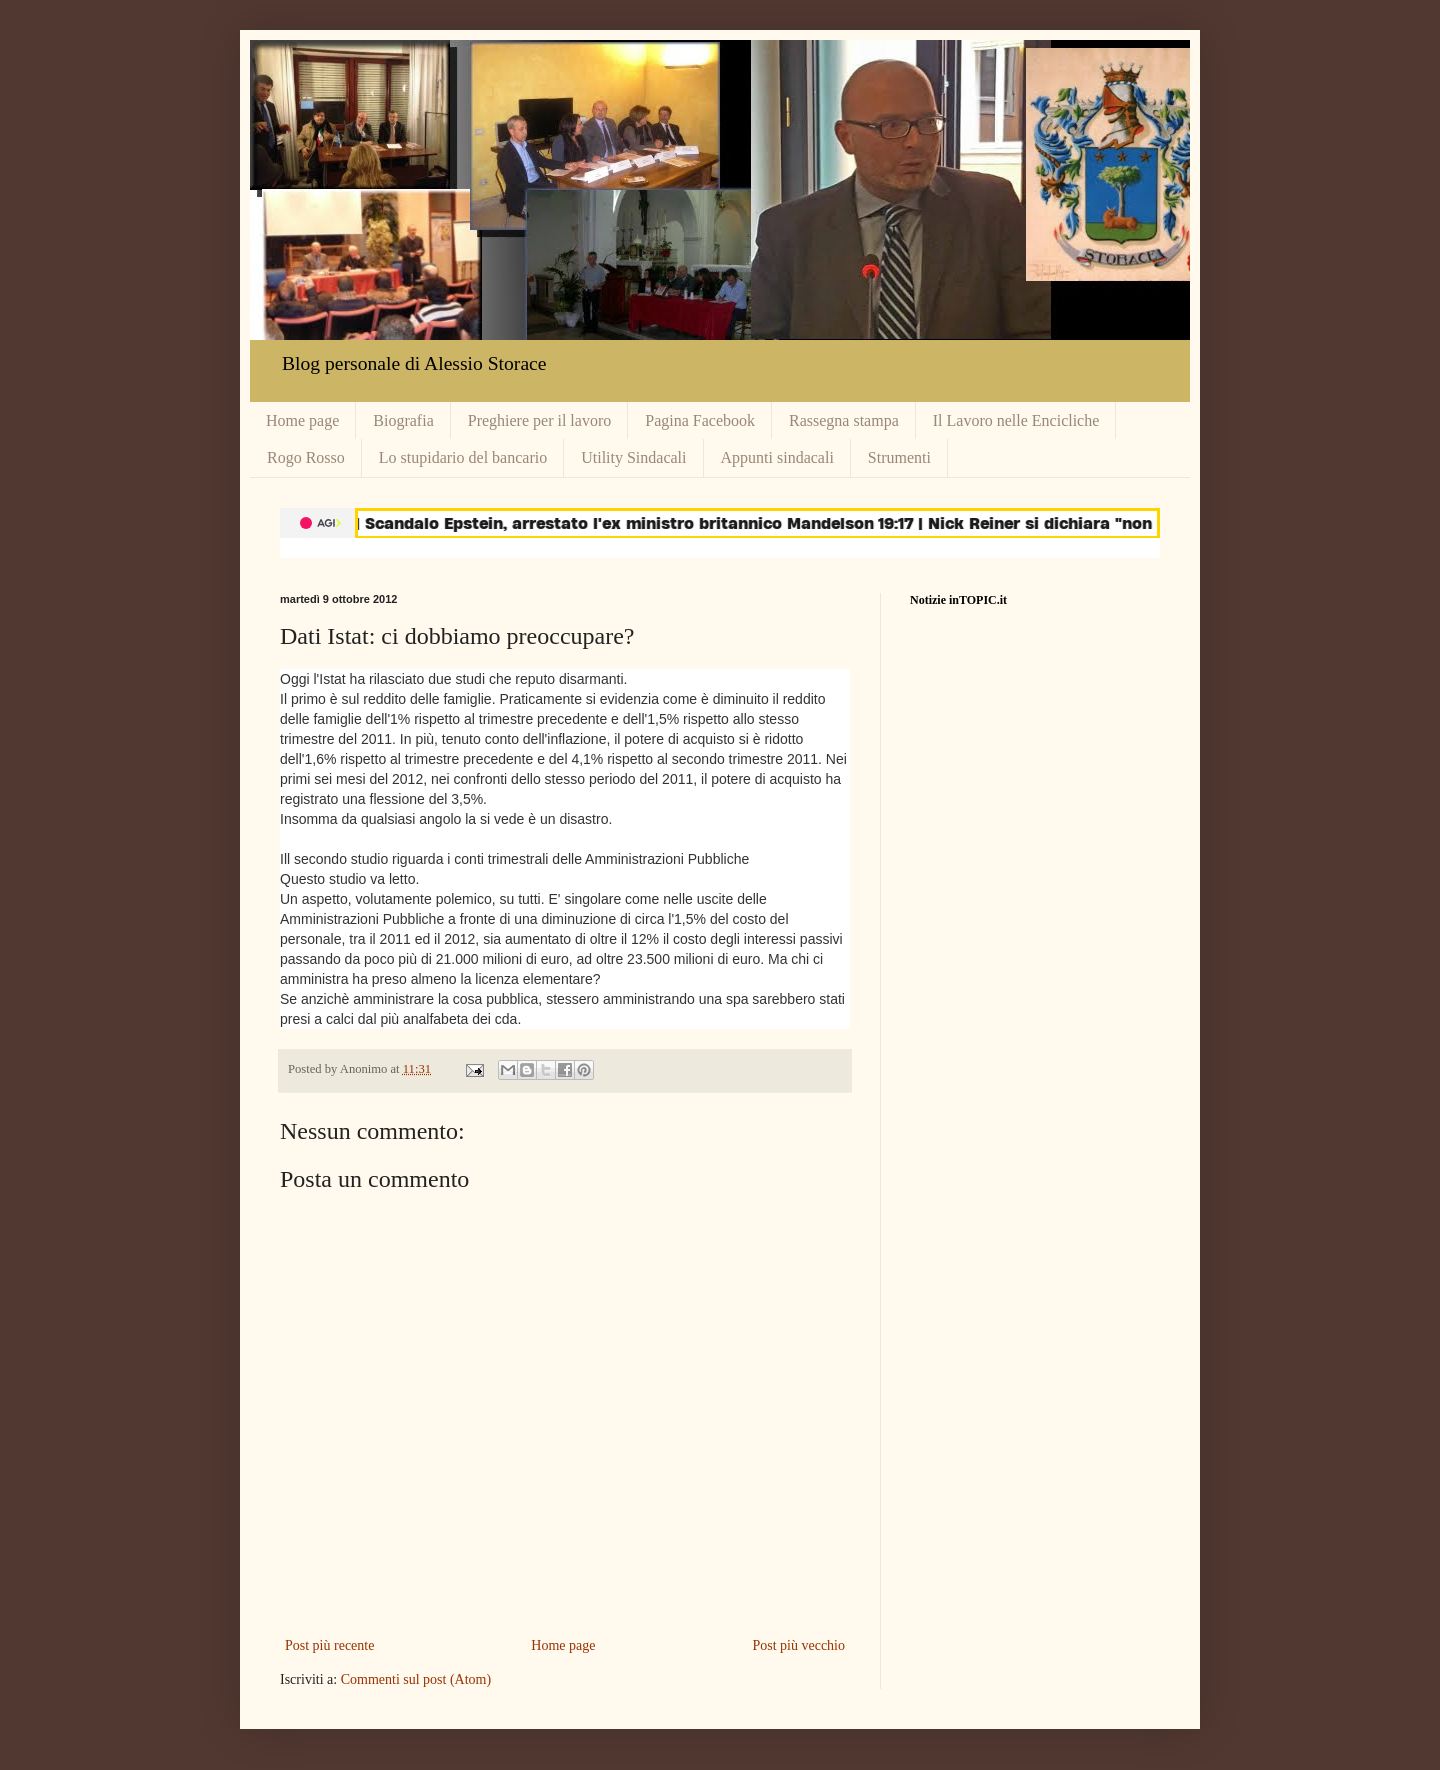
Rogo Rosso (306, 457)
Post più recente (329, 1645)
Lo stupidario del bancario (463, 457)
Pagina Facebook (700, 420)
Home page (302, 420)
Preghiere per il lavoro (540, 420)
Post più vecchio (798, 1645)
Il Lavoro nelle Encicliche (1016, 420)
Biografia (403, 420)
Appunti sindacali (777, 457)
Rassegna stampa (844, 420)
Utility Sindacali (633, 457)
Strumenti (899, 457)
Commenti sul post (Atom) (416, 1679)
